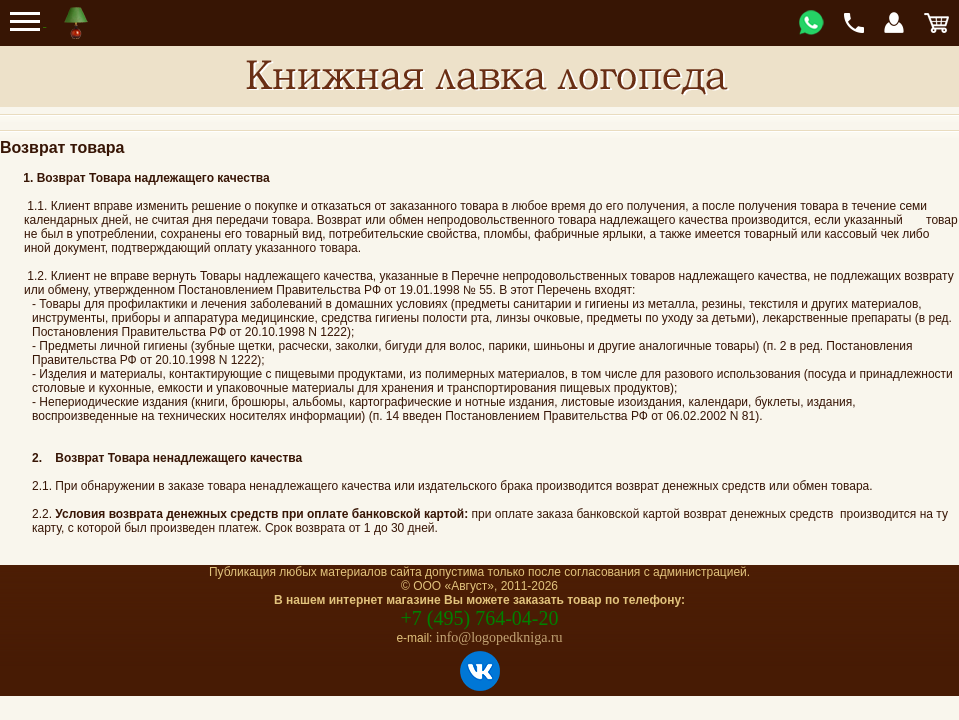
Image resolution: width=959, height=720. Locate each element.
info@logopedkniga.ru (499, 637)
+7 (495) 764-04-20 (480, 618)
